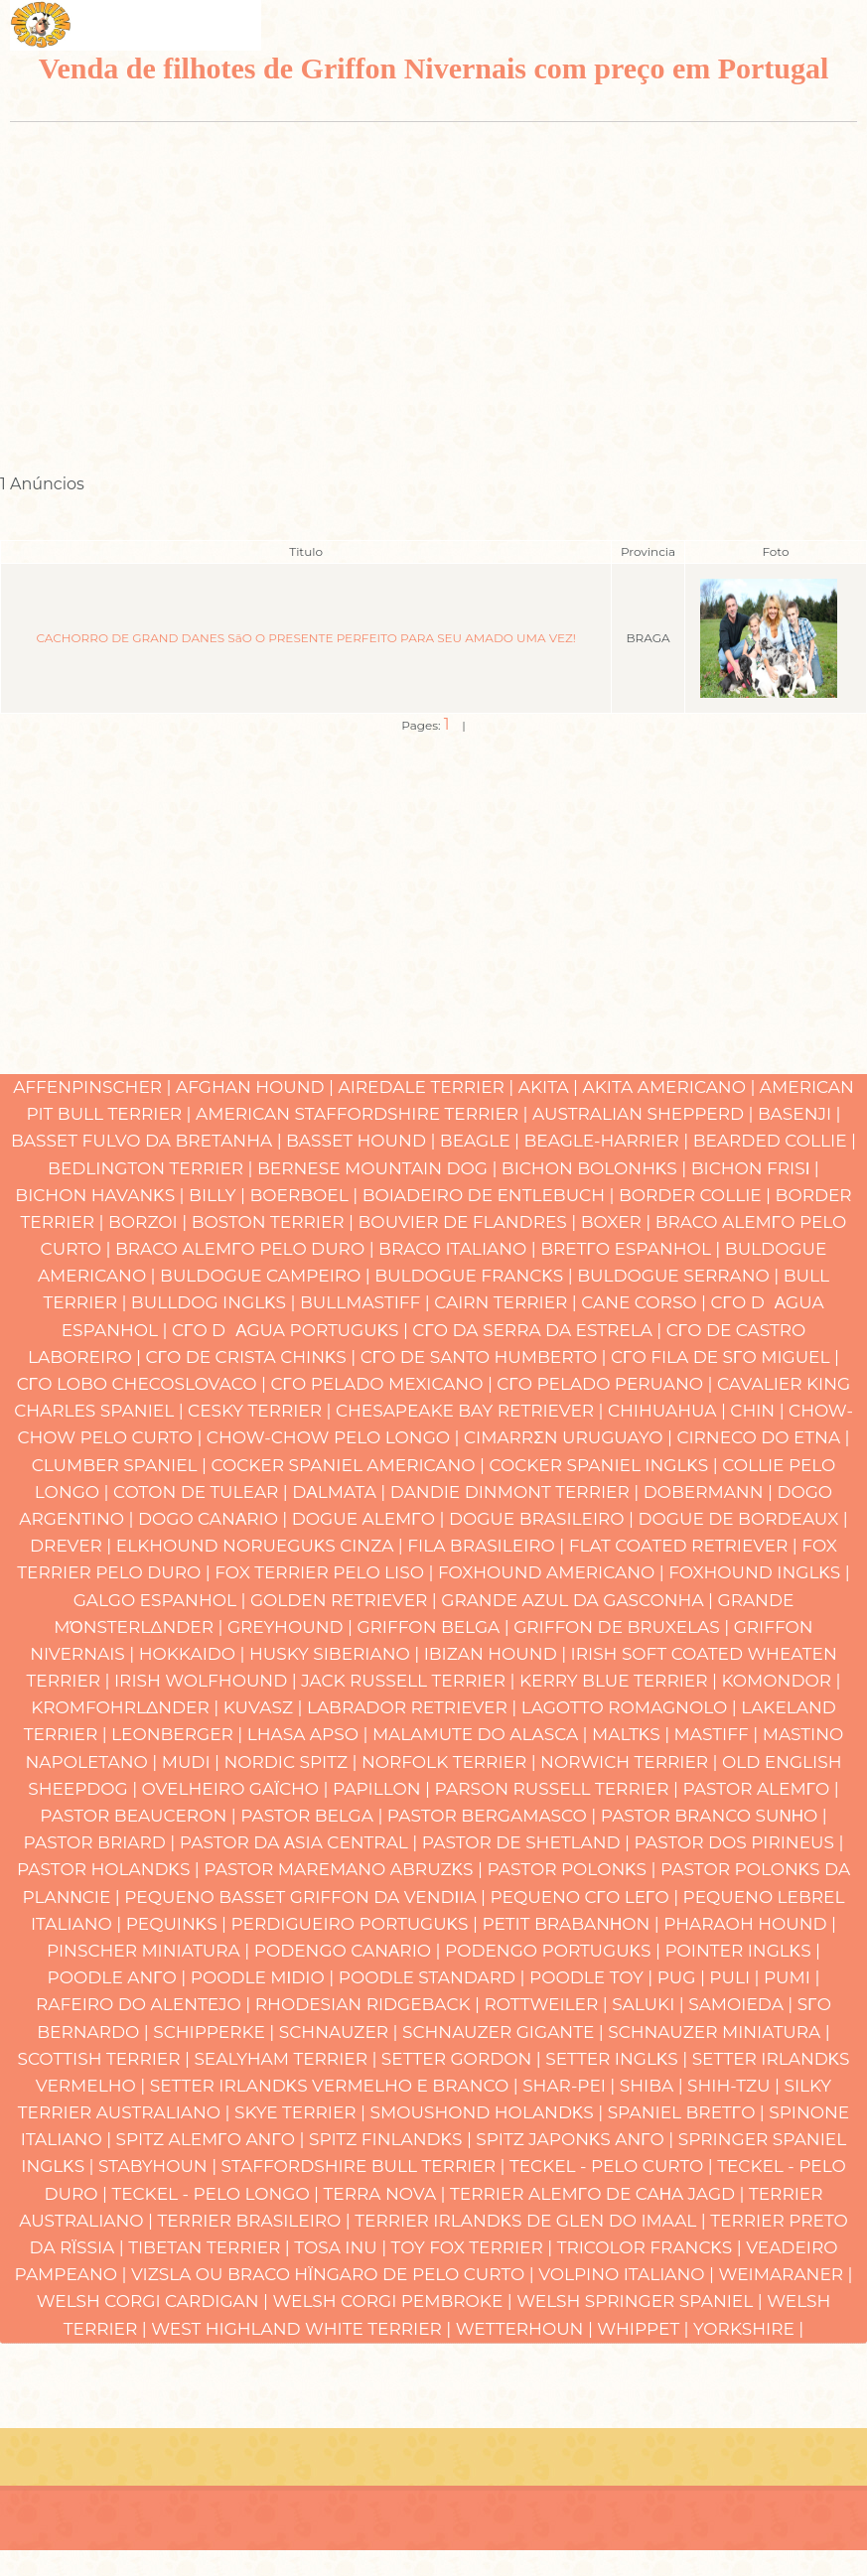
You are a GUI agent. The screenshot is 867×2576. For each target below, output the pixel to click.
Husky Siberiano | (336, 1654)
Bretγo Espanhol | (632, 1249)
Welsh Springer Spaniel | (641, 2301)
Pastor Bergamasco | (494, 1816)
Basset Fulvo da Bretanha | (148, 1141)
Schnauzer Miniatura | (719, 2032)
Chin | (759, 1411)
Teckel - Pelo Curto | (613, 2166)
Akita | (550, 1087)
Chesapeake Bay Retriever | (472, 1411)
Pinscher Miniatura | (150, 1951)
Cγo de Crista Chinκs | (253, 1357)
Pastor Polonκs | (573, 1869)
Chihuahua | (669, 1411)
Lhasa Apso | (309, 1734)
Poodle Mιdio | (265, 1977)
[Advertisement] (428, 290)
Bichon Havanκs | (102, 1195)
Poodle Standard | (434, 1977)
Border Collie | (697, 1195)
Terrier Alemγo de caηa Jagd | (599, 2194)
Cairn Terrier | (507, 1302)
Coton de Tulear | (202, 1492)
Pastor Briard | (102, 1842)
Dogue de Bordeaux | (743, 1519)
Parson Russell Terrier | (559, 1789)
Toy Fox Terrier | (474, 2247)
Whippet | (645, 2329)
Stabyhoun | (159, 2166)
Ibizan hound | (497, 1654)
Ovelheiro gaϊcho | (237, 1789)
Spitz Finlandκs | (392, 2139)
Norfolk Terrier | (450, 1762)
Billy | (219, 1195)
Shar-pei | (571, 2086)
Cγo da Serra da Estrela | (538, 1330)
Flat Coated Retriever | (685, 1546)
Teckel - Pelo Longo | (217, 2194)
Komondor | (780, 1681)
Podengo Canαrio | (349, 1951)
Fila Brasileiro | (487, 1546)
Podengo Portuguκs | (554, 1951)
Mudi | (193, 1762)
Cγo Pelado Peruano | (607, 1384)
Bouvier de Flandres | (470, 1222)
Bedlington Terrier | (152, 1168)
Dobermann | (711, 1492)
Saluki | (650, 2004)
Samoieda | (742, 2004)
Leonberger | (179, 1734)
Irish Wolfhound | (207, 1681)
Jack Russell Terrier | (410, 1681)
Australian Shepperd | (645, 1114)
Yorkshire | (748, 2329)
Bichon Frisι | (755, 1168)
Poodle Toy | (593, 1977)
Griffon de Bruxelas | (623, 1627)
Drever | (73, 1546)
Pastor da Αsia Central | (301, 1842)
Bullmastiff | (367, 1302)
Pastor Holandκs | (110, 1869)
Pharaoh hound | (749, 1924)
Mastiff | (718, 1734)
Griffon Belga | (435, 1627)
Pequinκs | (178, 1924)
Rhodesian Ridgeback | (370, 2004)
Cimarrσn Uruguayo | (570, 1437)
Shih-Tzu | (735, 2086)
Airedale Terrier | (428, 1087)
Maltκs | (633, 1734)
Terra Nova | (387, 2194)
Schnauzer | (340, 2032)
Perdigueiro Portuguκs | (357, 1924)
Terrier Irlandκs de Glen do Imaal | (532, 2221)
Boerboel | (306, 1195)
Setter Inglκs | (618, 2059)
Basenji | (799, 1114)
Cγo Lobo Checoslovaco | (144, 1384)
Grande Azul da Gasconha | (579, 1600)
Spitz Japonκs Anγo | (576, 2139)
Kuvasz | (265, 1707)
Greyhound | (292, 1627)
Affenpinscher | (94, 1087)
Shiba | (653, 2086)
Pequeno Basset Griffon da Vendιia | (307, 1897)
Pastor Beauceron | (140, 1816)
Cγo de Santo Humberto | (486, 1357)
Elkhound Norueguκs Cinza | (262, 1546)
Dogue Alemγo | (370, 1519)
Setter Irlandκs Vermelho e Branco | (336, 2086)
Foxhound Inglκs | (758, 1572)
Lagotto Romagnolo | (631, 1707)
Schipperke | (216, 2032)
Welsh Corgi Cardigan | (155, 2301)
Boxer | (618, 1222)
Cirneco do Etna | (762, 1437)
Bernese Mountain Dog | (379, 1168)
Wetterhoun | (527, 2329)
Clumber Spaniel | (122, 1465)
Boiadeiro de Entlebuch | (490, 1195)
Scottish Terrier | (105, 2059)
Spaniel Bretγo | (689, 2112)
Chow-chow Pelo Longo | (335, 1437)
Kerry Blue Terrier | (620, 1681)
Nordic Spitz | (292, 1762)
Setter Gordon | (463, 2059)
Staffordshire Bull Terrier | (365, 2166)
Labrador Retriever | (414, 1707)
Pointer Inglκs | (742, 1951)
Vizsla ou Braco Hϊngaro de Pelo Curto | (334, 2274)
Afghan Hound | (257, 1087)
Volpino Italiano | (628, 2274)
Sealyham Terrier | (287, 2059)
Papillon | (384, 1789)
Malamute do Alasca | (482, 1734)
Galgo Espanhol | (161, 1600)
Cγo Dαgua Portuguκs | (292, 1330)
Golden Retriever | (345, 1600)
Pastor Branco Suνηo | (714, 1816)
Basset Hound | (363, 1141)
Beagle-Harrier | (608, 1141)
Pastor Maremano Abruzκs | (345, 1869)
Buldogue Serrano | (680, 1276)
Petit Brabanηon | (572, 1924)
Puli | (736, 1977)
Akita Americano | (670, 1087)
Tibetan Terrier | (211, 2247)
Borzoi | (150, 1222)
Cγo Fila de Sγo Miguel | (725, 1357)
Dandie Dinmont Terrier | (517, 1492)
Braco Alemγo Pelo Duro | (246, 1249)
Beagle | (482, 1141)
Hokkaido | (194, 1654)
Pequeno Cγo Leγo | (587, 1897)
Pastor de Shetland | (528, 1842)
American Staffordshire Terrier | (364, 1114)
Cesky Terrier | (262, 1411)
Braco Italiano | (459, 1249)
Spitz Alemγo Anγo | (212, 2139)
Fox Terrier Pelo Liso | (326, 1572)
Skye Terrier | (302, 2112)
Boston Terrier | (275, 1222)
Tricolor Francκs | (652, 2247)
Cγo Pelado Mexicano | (384, 1384)
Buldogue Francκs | (475, 1276)
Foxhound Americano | (553, 1572)
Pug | (683, 1977)
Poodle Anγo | (119, 1977)
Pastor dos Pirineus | (739, 1842)
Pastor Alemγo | (760, 1789)
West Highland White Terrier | (303, 2329)
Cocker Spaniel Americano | (350, 1465)
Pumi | (791, 1977)
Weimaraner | (786, 2274)
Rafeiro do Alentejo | (145, 2004)
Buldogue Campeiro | (267, 1276)
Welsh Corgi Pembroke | (394, 2301)
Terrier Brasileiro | (256, 2221)
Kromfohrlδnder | (127, 1707)
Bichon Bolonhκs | (596, 1168)
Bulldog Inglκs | (215, 1302)
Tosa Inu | (342, 2247)
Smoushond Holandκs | (489, 2112)
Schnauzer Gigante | (505, 2032)
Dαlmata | (340, 1492)
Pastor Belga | (313, 1816)
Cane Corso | (645, 1302)
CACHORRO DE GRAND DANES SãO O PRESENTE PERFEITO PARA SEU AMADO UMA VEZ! (305, 637)
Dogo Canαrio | (215, 1519)
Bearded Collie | (774, 1141)
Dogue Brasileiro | (544, 1519)
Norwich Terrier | (631, 1762)
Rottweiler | (548, 2004)
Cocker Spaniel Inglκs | (606, 1465)
